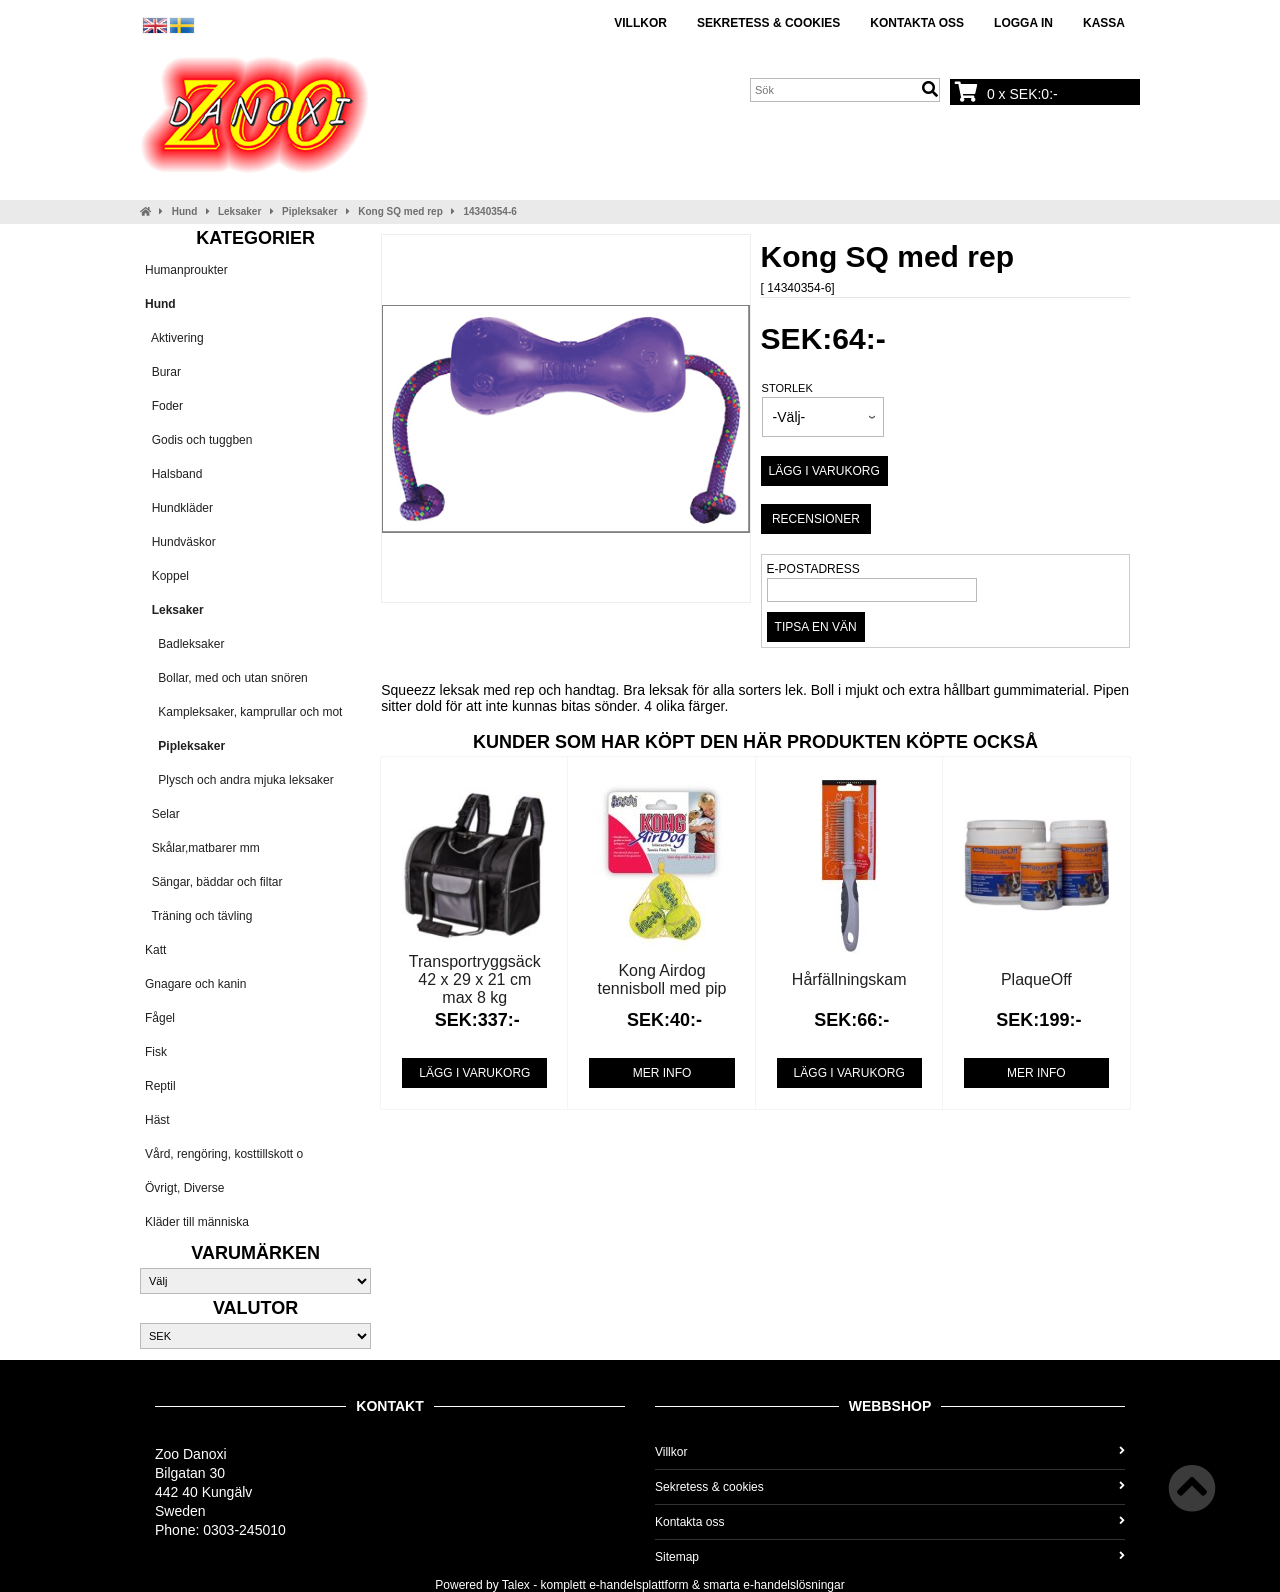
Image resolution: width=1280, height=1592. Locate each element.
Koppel (167, 576)
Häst (157, 1120)
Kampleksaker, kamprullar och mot (243, 712)
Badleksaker (184, 644)
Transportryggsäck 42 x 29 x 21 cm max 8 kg (475, 979)
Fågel (160, 1018)
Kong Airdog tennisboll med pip (662, 979)
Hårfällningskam (849, 979)
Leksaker (239, 211)
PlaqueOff (1036, 979)
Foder (164, 406)
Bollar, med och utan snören (226, 678)
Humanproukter (186, 270)
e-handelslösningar (793, 1585)
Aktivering (174, 338)
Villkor (640, 23)
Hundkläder (179, 508)
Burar (163, 372)
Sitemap (890, 1557)
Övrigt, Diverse (184, 1188)
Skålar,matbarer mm (202, 848)
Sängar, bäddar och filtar (213, 882)
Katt (155, 950)
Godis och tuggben (198, 440)
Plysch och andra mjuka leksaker (239, 780)
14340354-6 (489, 211)
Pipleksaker (310, 211)
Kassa (1104, 23)
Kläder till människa (197, 1222)
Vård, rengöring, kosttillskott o (224, 1154)
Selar (162, 814)
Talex (516, 1585)
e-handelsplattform (638, 1585)
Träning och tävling (198, 916)
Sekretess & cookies (768, 23)
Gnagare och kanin (195, 984)
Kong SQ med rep (400, 211)
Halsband (173, 474)
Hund (185, 211)
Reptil (160, 1086)
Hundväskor (180, 542)
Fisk (156, 1052)
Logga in (1023, 23)
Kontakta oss (917, 23)
